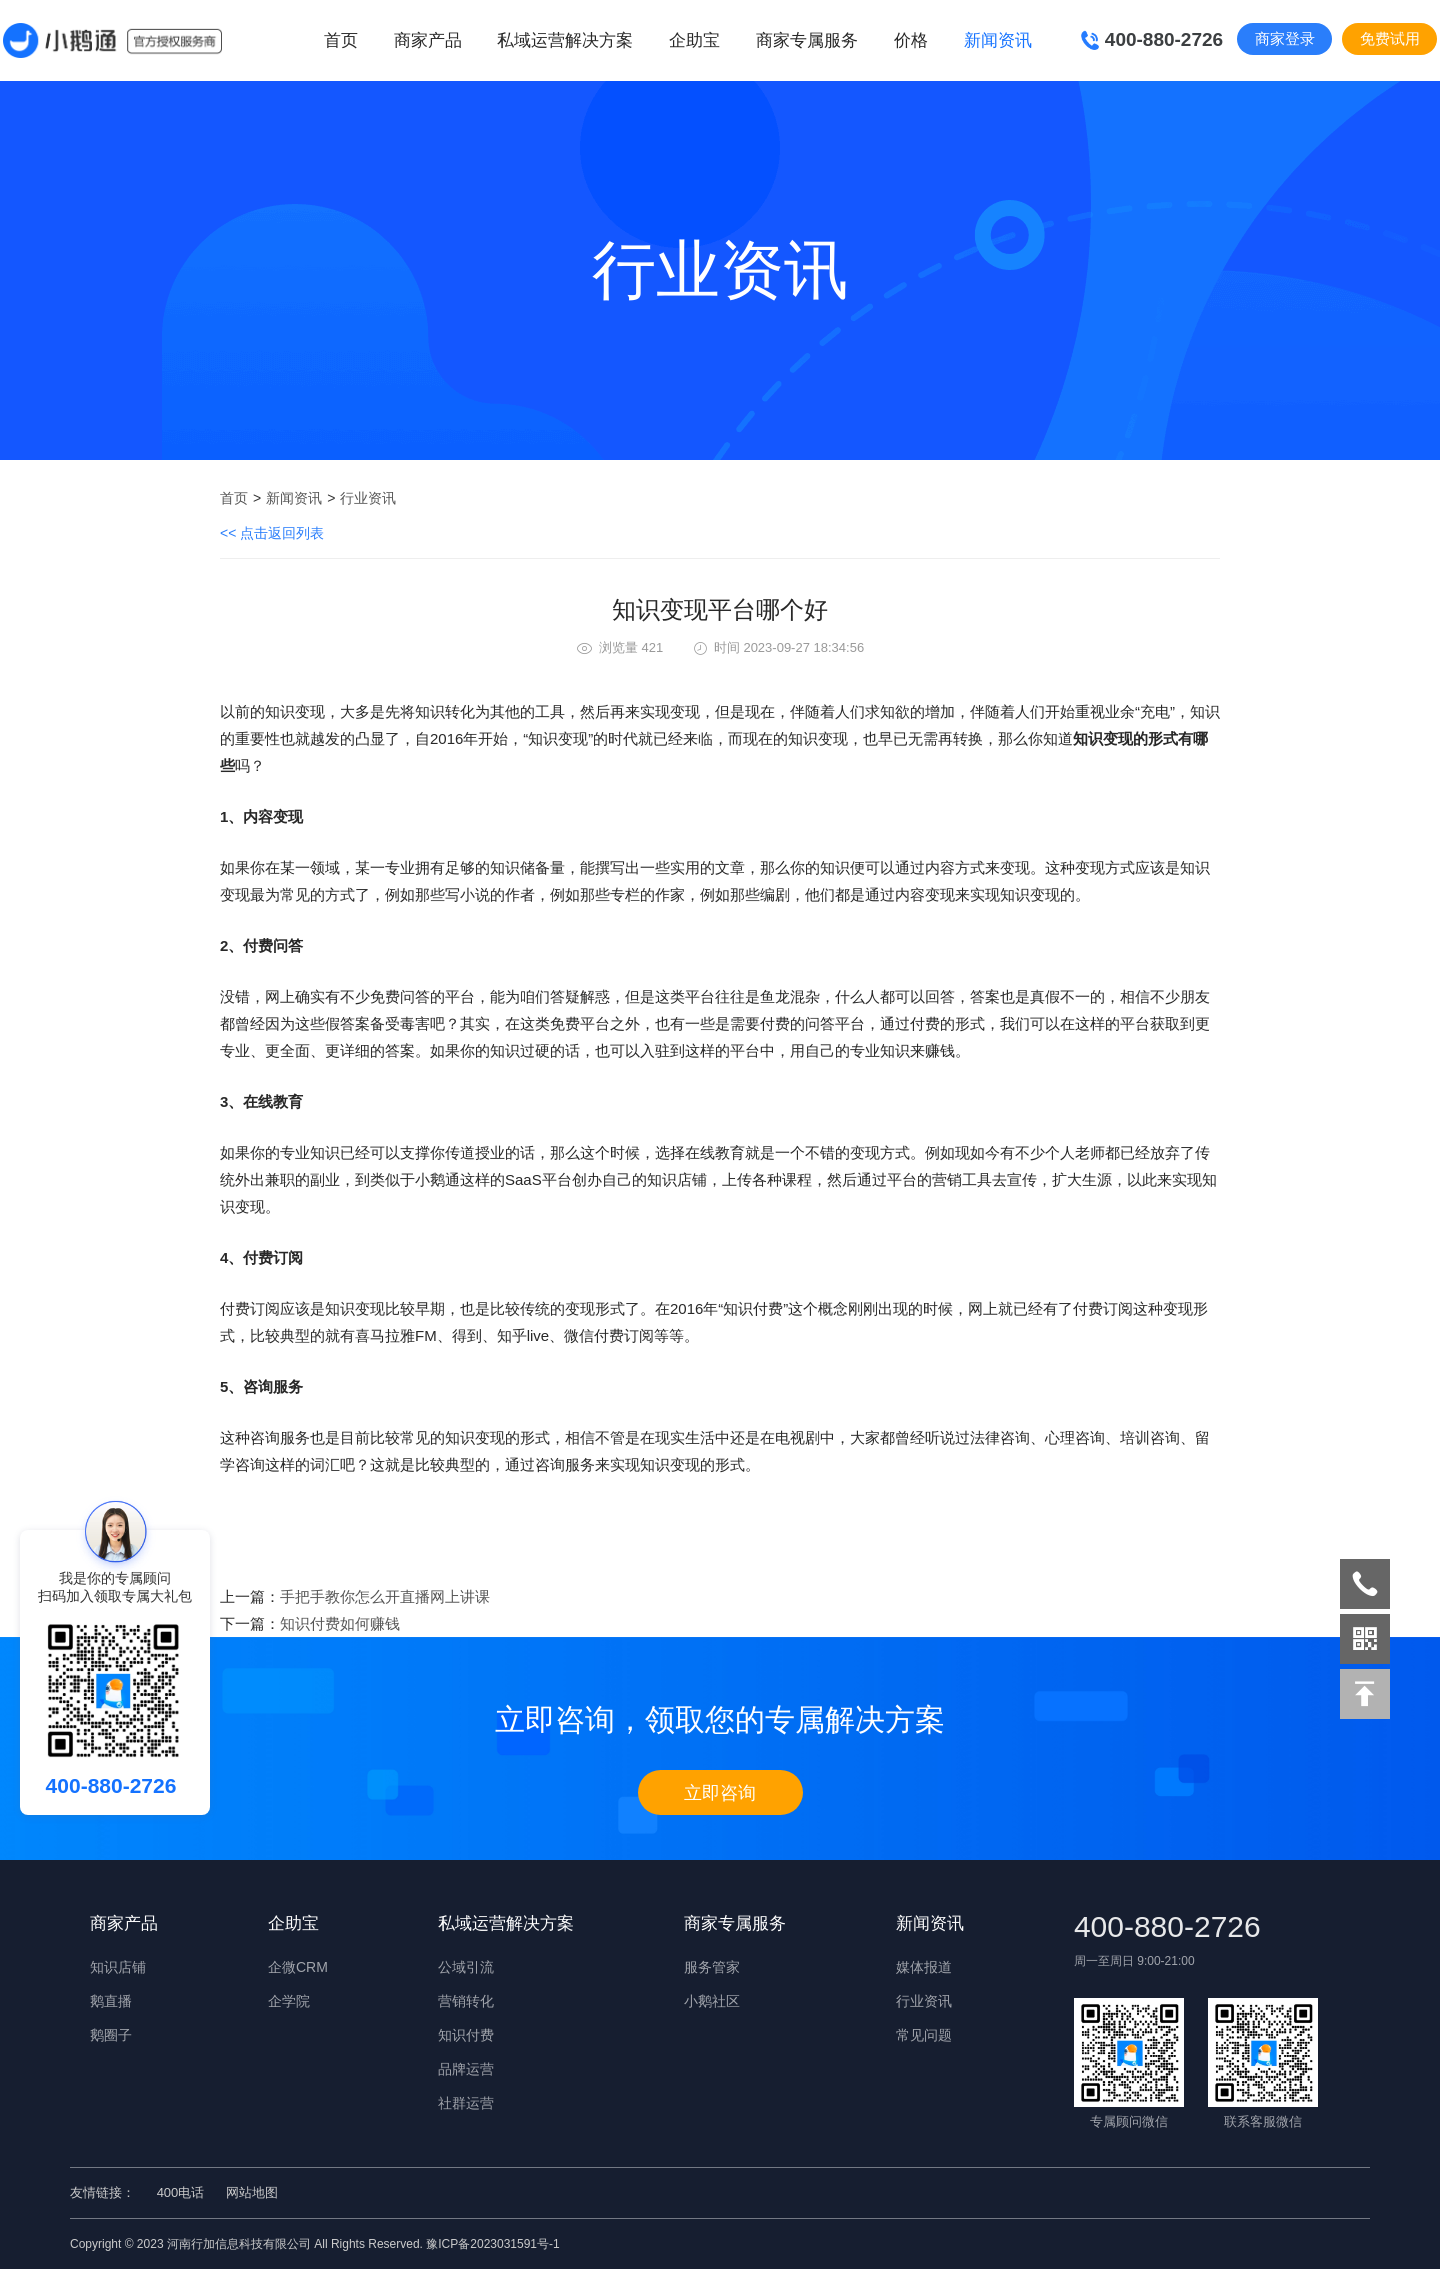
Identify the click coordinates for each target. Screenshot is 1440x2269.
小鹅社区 (712, 2001)
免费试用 (1390, 38)
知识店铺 (118, 1967)
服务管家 (712, 1967)
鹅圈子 (111, 2035)
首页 (341, 40)
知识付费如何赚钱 (340, 1623)
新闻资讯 (294, 498)
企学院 (289, 2001)
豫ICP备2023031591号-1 (492, 2244)
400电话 (181, 2192)
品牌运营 (466, 2069)
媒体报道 (924, 1967)
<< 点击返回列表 (272, 533)
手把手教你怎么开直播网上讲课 (385, 1596)
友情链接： (102, 2192)
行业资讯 (368, 498)
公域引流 (466, 1967)
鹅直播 (111, 2001)
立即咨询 (720, 1793)
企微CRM (298, 1967)
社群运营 (466, 2103)
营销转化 (466, 2001)
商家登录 (1285, 38)
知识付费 (466, 2035)
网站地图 (252, 2192)
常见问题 (924, 2035)
